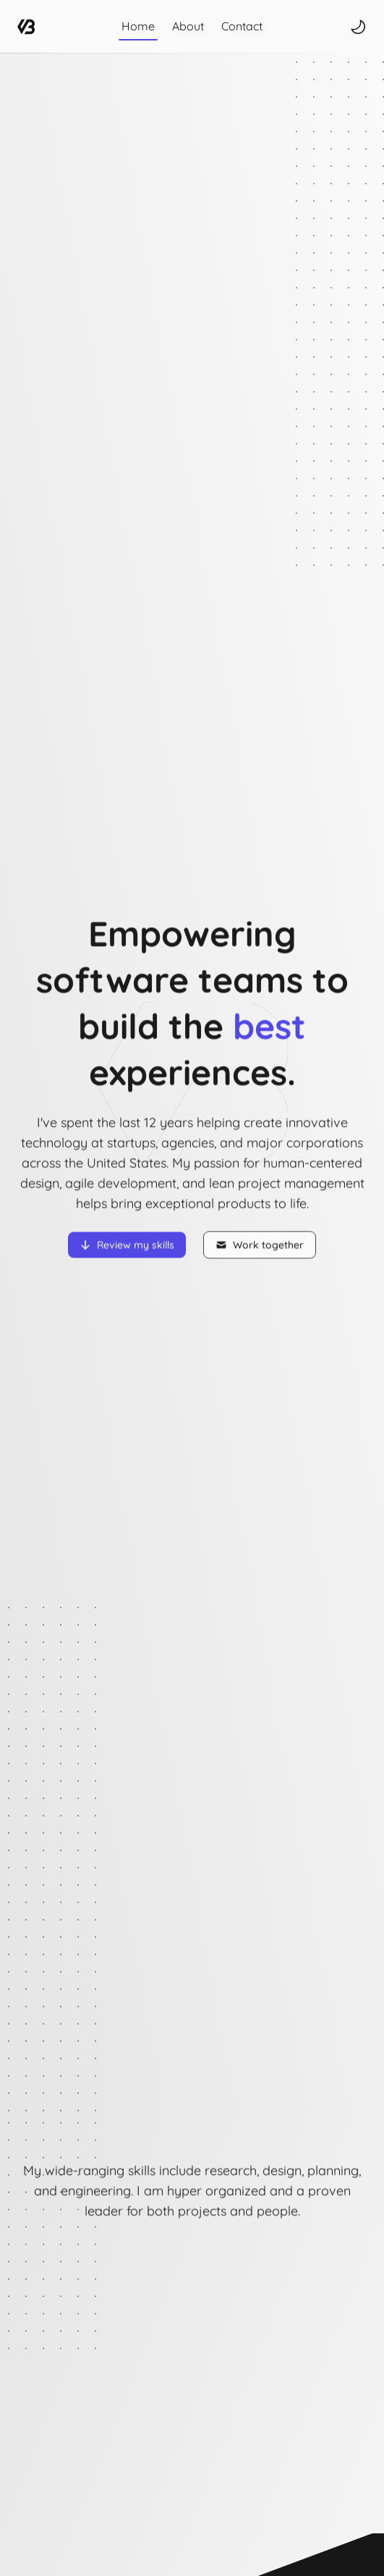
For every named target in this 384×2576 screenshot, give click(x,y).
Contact (242, 26)
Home (138, 26)
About (188, 26)
